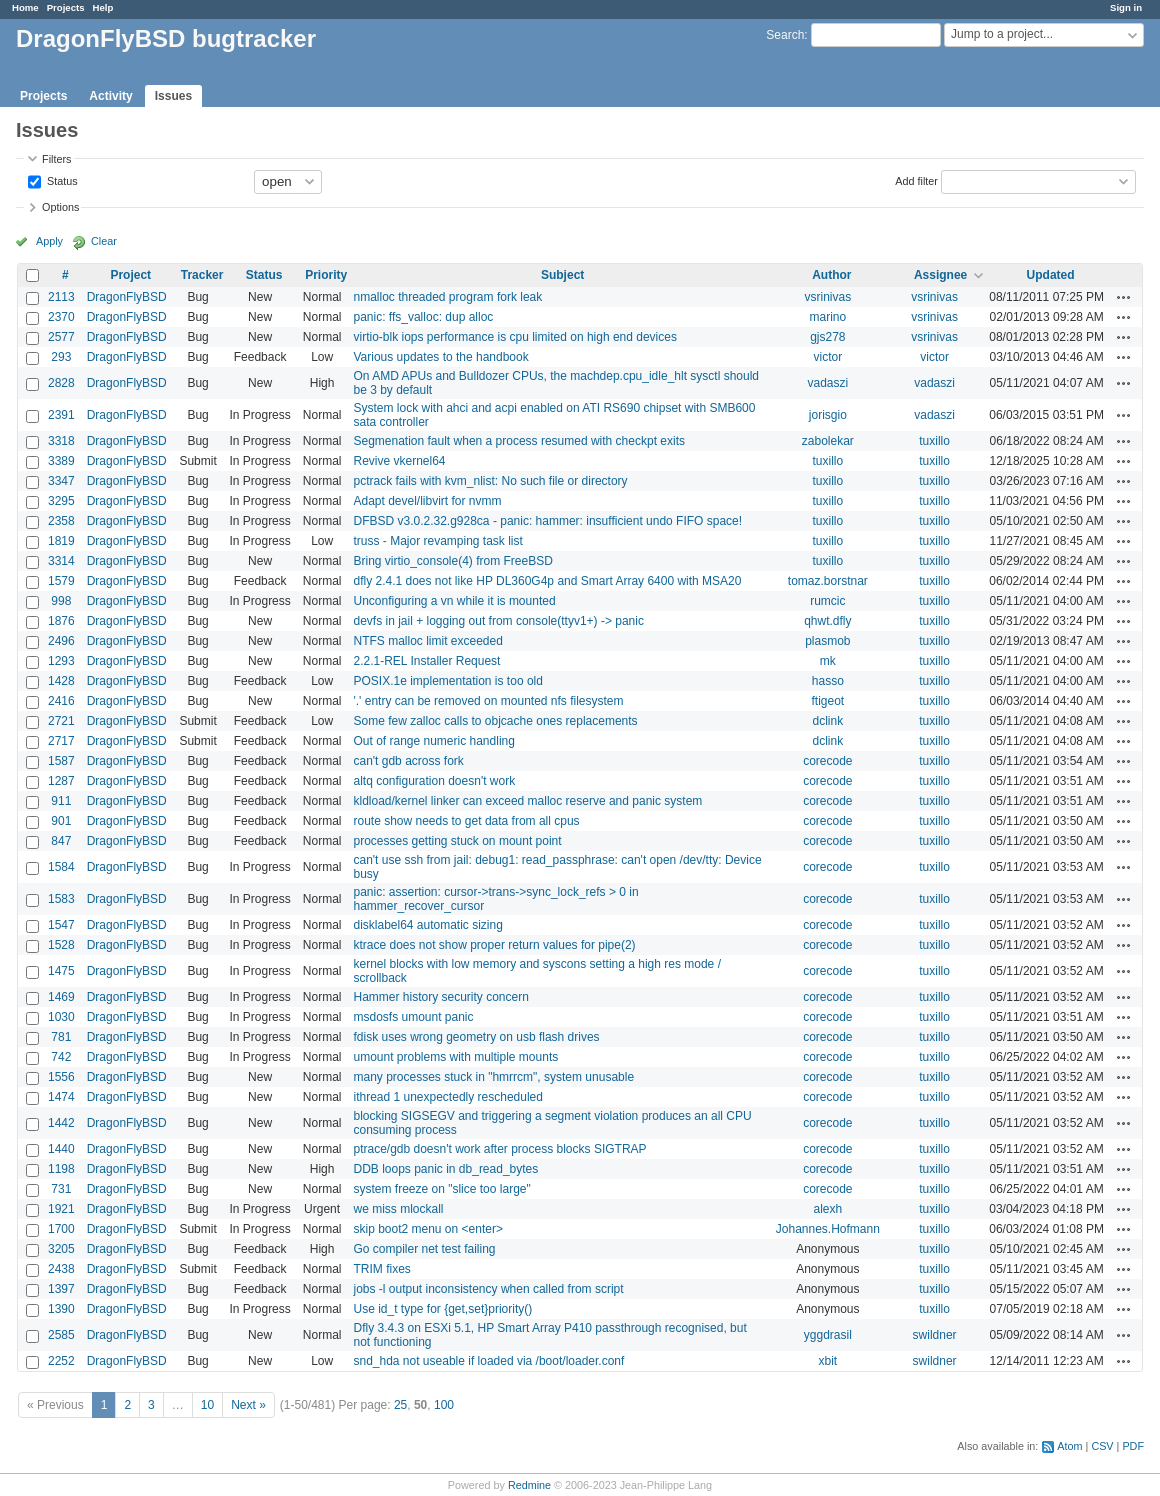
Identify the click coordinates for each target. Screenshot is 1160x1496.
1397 (61, 1289)
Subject (562, 275)
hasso (828, 681)
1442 (61, 1123)
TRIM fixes (381, 1269)
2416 (61, 701)
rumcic (827, 601)
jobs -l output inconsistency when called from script (488, 1289)
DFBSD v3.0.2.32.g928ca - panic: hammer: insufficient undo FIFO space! (547, 521)
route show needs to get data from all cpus (466, 821)
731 (61, 1189)
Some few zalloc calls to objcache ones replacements (495, 721)
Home (25, 7)
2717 (61, 741)
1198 (61, 1169)
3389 (61, 461)
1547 (61, 925)
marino (827, 317)
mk (828, 661)
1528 (61, 945)
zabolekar (828, 441)
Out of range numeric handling (433, 741)
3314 (61, 561)
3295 (61, 501)
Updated (1051, 275)
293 (61, 357)
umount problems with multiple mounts (455, 1057)
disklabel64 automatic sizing (427, 925)
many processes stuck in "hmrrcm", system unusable (493, 1077)
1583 (61, 899)
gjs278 (827, 337)
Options (60, 207)
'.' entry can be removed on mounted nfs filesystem (488, 701)
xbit (827, 1361)
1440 (61, 1149)
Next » (248, 1405)
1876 (61, 621)
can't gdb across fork (408, 761)
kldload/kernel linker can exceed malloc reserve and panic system (527, 801)
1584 (61, 867)
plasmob (827, 641)
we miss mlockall (398, 1209)
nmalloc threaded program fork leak (447, 297)
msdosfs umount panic (413, 1017)
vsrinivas (827, 297)
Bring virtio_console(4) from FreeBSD (452, 561)
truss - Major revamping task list (437, 541)
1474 (61, 1097)
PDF (1133, 1446)
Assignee (940, 275)
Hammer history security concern (440, 997)
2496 (61, 641)
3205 (61, 1249)
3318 (61, 441)
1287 (61, 781)
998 (61, 601)
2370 (61, 317)
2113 (61, 297)
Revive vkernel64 (399, 461)
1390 (61, 1309)
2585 (61, 1335)
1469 (61, 997)
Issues (173, 96)
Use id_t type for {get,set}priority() (442, 1309)
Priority (326, 275)
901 (61, 821)
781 (61, 1037)
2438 (61, 1269)
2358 (61, 521)
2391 (61, 415)
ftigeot (827, 701)
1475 (61, 971)
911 (61, 801)
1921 (61, 1209)
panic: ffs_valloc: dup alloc (423, 317)
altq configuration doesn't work (434, 781)
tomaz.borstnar (828, 581)
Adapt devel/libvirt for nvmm (427, 501)
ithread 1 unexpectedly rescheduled (447, 1097)
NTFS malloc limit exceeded (427, 641)
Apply (49, 241)
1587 (61, 761)
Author (831, 275)
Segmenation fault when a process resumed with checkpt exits (519, 441)
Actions (1124, 297)
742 (61, 1057)
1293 (61, 661)
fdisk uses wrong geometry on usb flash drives (476, 1037)
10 (207, 1405)
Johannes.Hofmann (828, 1229)
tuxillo (934, 441)
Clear (104, 241)
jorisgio (828, 415)
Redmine (529, 1485)
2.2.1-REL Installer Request (426, 661)
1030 (61, 1017)
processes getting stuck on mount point (457, 841)
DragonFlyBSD (127, 297)
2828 (61, 383)
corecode (827, 761)
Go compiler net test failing (424, 1249)
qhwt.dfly (827, 621)
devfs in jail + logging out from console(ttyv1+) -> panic (498, 621)
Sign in (1126, 7)
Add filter (916, 180)
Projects (66, 7)
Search (785, 35)
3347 (61, 481)
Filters (56, 159)
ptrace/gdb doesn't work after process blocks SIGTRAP (499, 1149)
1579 (61, 581)
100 (444, 1405)
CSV (1102, 1446)
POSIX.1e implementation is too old (447, 681)
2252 (61, 1361)
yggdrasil (828, 1335)
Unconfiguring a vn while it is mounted (454, 601)
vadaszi (827, 383)
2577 (61, 337)
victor (828, 357)
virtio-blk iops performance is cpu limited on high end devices (515, 337)
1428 (61, 681)
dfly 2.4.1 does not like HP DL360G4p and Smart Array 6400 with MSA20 (547, 581)
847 (61, 841)
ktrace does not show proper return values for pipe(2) (494, 945)
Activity (110, 96)
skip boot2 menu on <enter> (427, 1229)
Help (103, 7)
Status (61, 180)
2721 (61, 721)
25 (400, 1405)
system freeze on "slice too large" (441, 1189)
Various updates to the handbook (440, 357)
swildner (935, 1335)
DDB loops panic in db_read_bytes (445, 1169)
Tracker (202, 275)
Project (130, 275)
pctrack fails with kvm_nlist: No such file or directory (490, 481)
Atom (1069, 1446)
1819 (61, 541)
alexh (827, 1209)
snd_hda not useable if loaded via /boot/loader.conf (488, 1361)
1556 (61, 1077)
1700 (61, 1229)
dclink (827, 721)
